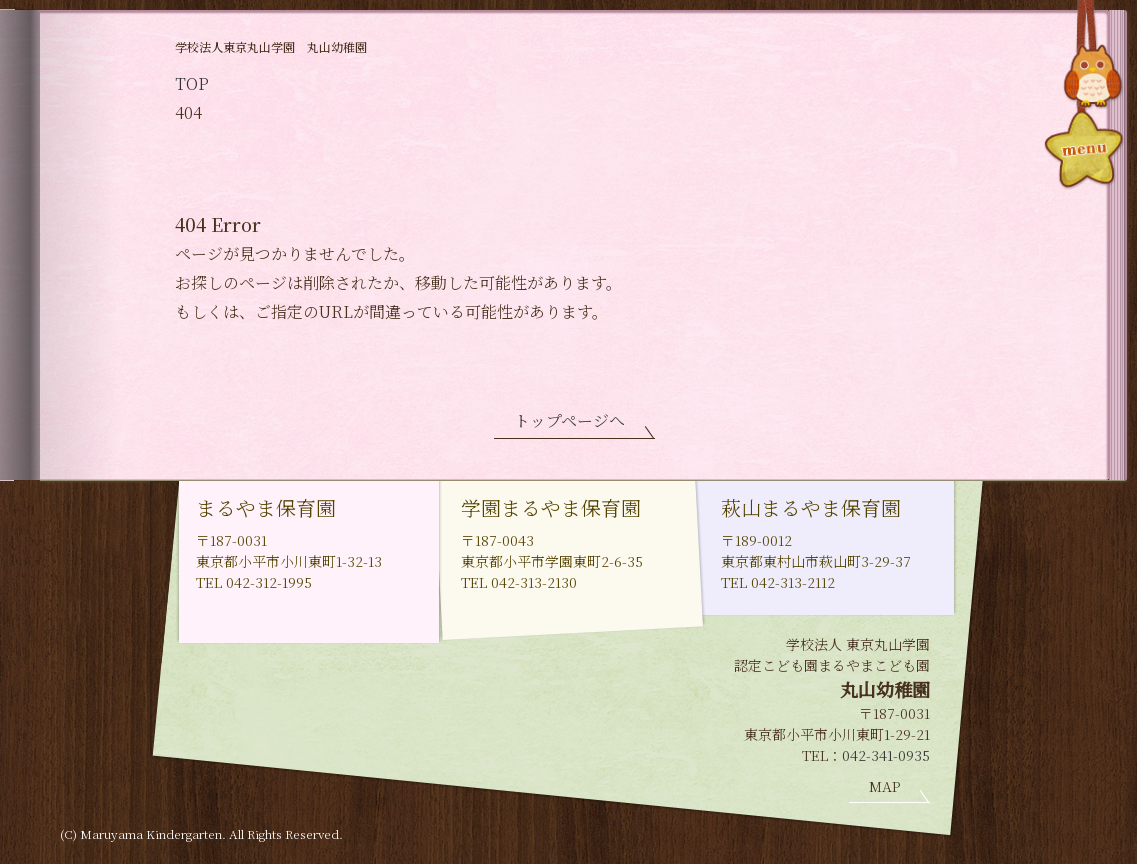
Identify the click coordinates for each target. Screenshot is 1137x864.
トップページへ (569, 420)
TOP (192, 83)
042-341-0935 (886, 755)
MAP (884, 786)
